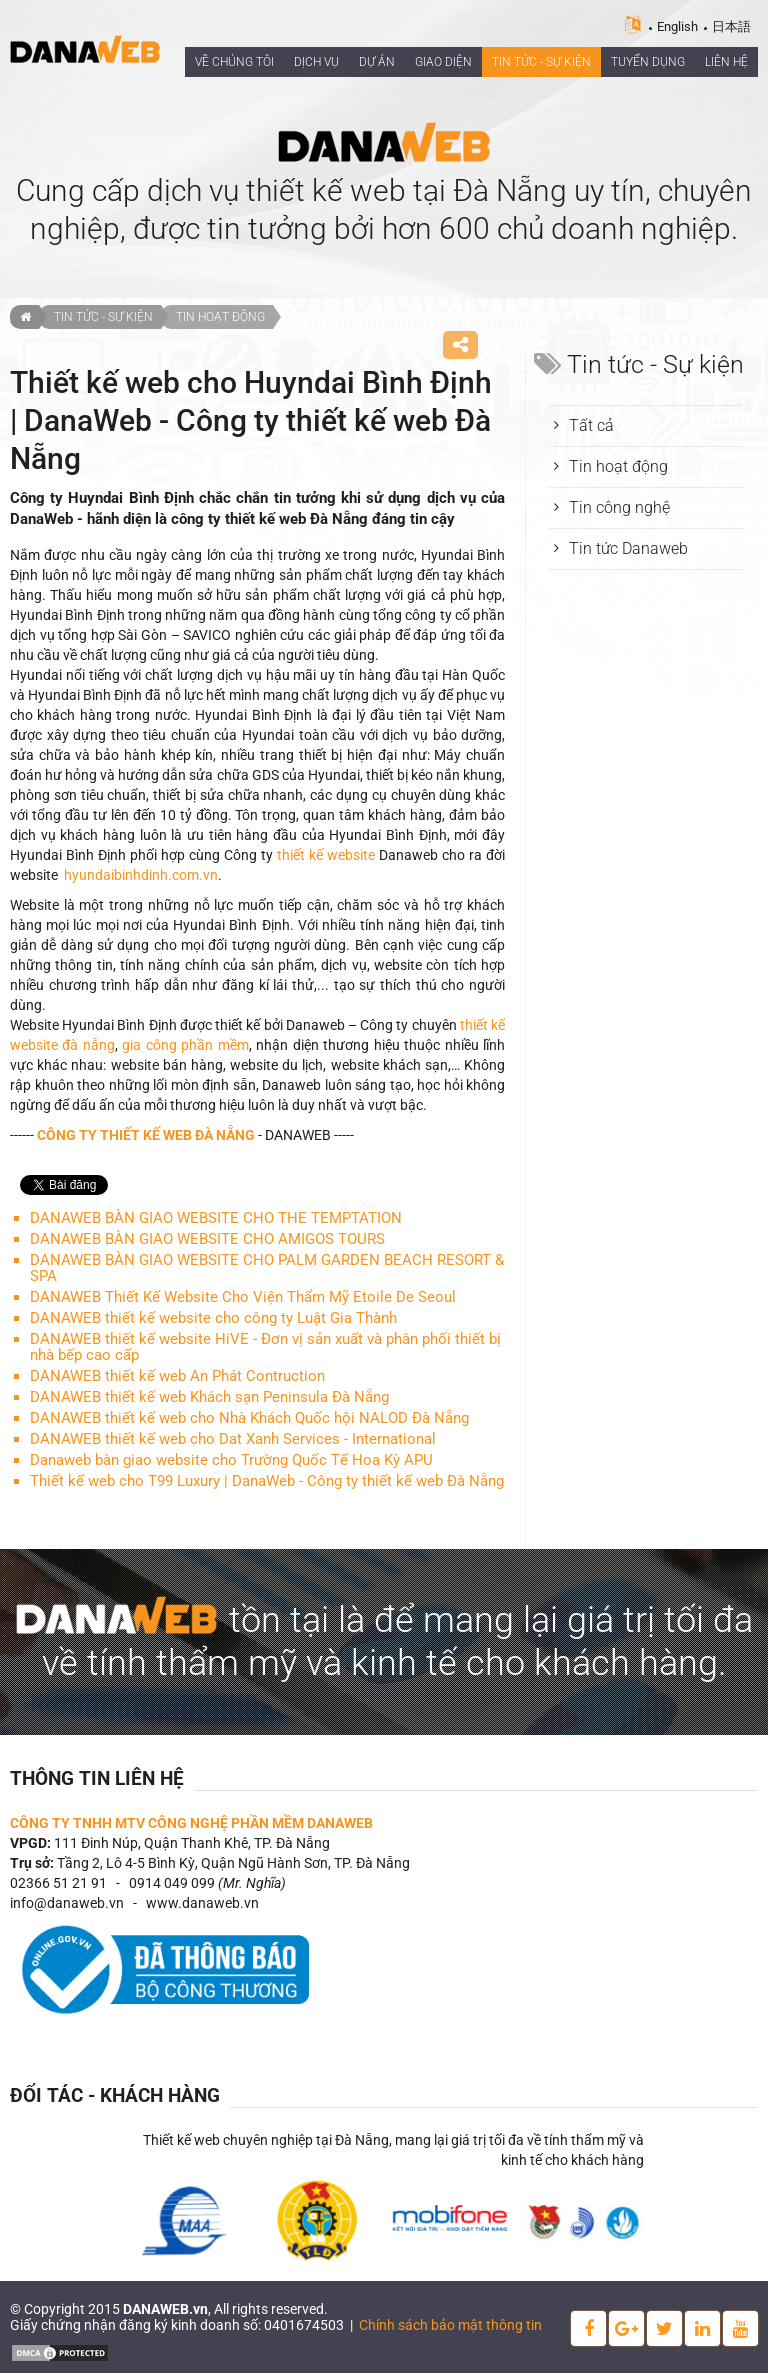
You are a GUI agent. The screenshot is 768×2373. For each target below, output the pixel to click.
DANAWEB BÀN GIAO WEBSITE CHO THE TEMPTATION (216, 1218)
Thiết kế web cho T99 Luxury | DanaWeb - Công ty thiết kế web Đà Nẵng (267, 1481)
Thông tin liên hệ (97, 1778)
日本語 (731, 26)
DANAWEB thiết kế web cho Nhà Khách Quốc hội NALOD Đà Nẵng (249, 1418)
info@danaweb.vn (67, 1903)
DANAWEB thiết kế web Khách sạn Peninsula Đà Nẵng (209, 1397)
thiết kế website (326, 855)
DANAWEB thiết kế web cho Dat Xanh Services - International (233, 1439)
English (677, 26)
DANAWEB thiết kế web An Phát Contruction (177, 1376)
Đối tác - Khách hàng (115, 2095)
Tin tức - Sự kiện (103, 317)
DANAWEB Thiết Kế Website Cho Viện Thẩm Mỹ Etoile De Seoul (243, 1297)
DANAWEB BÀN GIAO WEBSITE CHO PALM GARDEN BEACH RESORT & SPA (267, 1268)
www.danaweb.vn (202, 1903)
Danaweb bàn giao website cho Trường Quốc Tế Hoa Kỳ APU (231, 1460)
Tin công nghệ (619, 507)
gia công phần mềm (185, 1045)
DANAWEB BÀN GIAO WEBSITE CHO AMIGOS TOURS (207, 1239)
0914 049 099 (172, 1883)
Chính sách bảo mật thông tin (450, 2325)
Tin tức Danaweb (628, 548)
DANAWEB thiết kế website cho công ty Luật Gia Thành (213, 1318)
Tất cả (591, 425)
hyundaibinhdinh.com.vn (141, 875)
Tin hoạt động (220, 317)
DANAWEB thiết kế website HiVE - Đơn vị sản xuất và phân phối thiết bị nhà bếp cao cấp (265, 1347)
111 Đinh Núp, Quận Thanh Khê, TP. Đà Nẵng (192, 1843)
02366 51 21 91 (58, 1883)
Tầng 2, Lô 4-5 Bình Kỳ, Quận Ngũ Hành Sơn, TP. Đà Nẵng (233, 1863)
